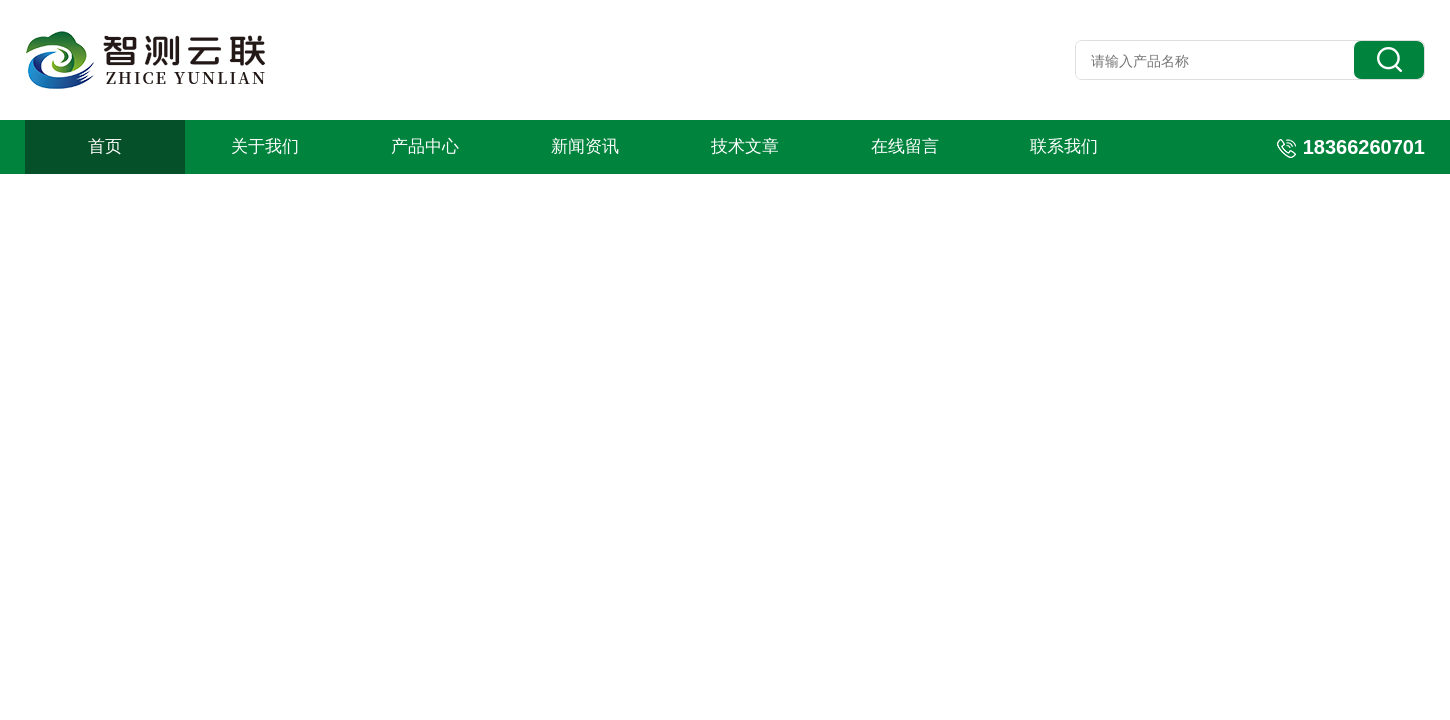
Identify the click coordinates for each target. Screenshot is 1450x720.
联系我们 (1064, 146)
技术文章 (745, 146)
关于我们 (265, 146)
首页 (105, 146)
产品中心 (425, 146)
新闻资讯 (585, 146)
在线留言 (905, 146)
